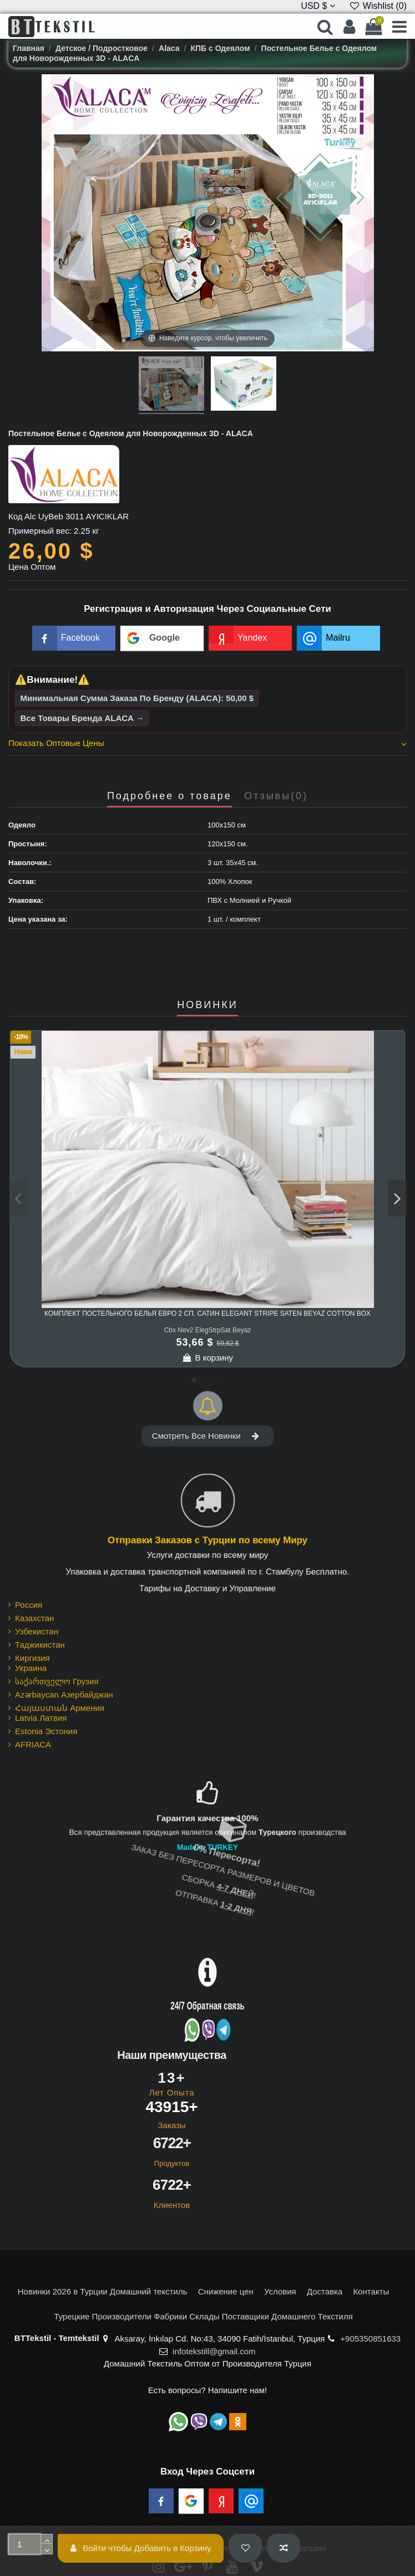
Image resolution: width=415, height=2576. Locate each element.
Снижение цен (226, 2291)
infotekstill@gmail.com (214, 2351)
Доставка (324, 2291)
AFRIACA (33, 1744)
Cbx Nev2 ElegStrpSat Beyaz (207, 1330)
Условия (280, 2291)
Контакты (371, 2291)
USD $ (318, 6)
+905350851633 (370, 2338)
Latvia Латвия (41, 1718)
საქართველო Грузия (57, 1681)
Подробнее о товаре (169, 796)
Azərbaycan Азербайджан (64, 1694)
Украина (31, 1668)
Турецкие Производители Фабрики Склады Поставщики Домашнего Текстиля (203, 2316)
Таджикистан (40, 1644)
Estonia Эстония (46, 1731)
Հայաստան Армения (59, 1708)
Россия (28, 1604)
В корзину (207, 1357)
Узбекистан (36, 1631)
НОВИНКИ (207, 1005)
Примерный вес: (40, 530)
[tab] (207, 745)
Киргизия (32, 1658)
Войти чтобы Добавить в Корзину (140, 2548)
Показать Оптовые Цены (207, 743)
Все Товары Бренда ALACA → (82, 718)
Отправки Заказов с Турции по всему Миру (207, 1540)
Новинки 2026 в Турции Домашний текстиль (103, 2291)
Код (15, 516)
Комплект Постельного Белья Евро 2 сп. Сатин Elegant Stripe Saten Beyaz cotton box (207, 1313)
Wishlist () (378, 6)
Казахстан (34, 1618)
